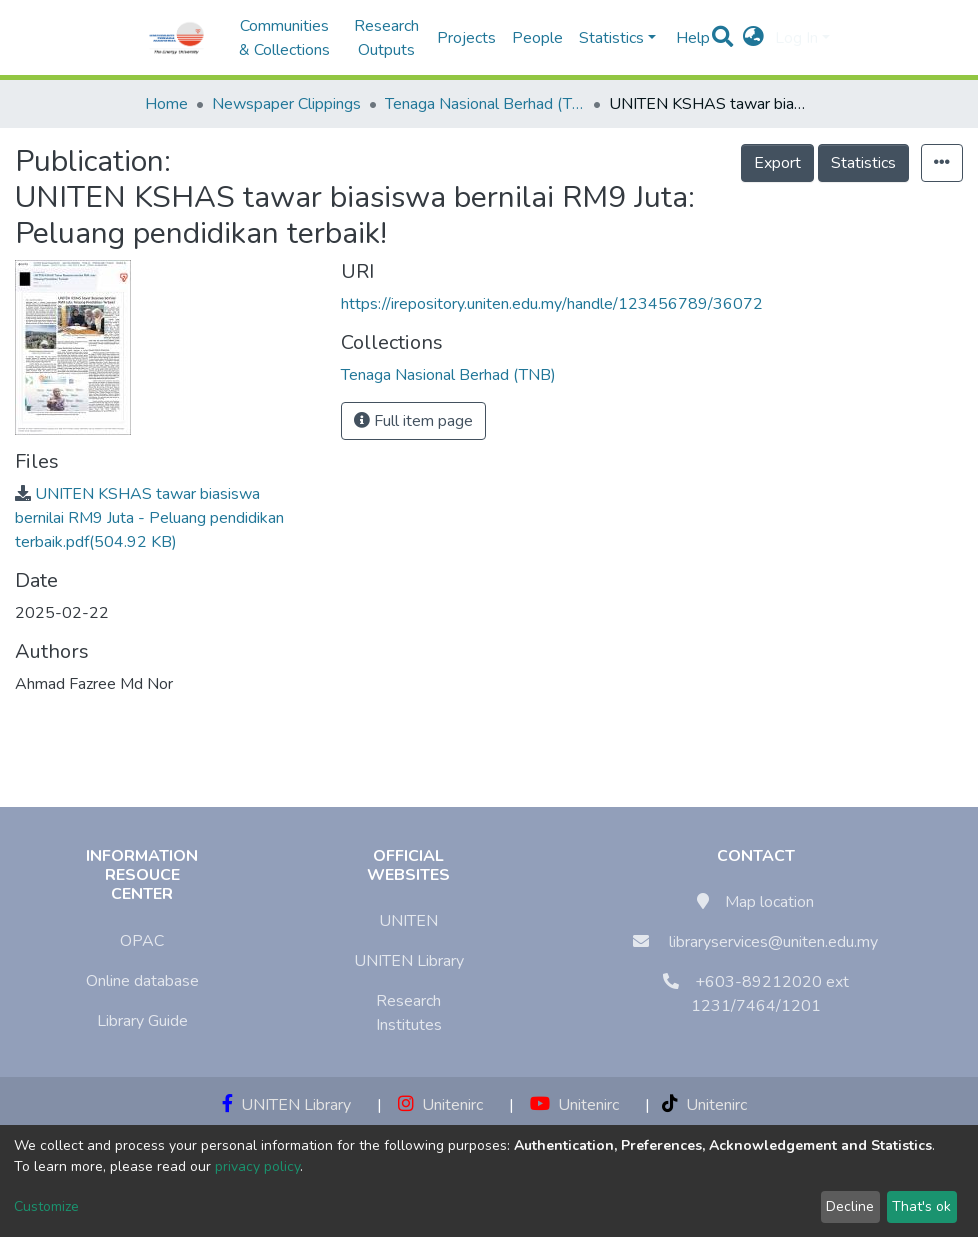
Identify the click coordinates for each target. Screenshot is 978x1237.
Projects (466, 38)
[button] (753, 38)
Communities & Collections (284, 38)
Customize (46, 1206)
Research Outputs (386, 38)
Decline (850, 1206)
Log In (796, 38)
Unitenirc (440, 1105)
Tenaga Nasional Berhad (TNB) (485, 104)
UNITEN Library (409, 961)
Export (777, 163)
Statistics (863, 163)
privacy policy (257, 1166)
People (537, 38)
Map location (769, 902)
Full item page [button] (413, 421)
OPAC (142, 941)
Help (687, 38)
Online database (142, 981)
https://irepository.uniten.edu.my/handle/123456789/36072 (552, 304)
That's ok (921, 1206)
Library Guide (142, 1021)
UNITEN (408, 921)
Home (166, 104)
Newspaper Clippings (286, 104)
